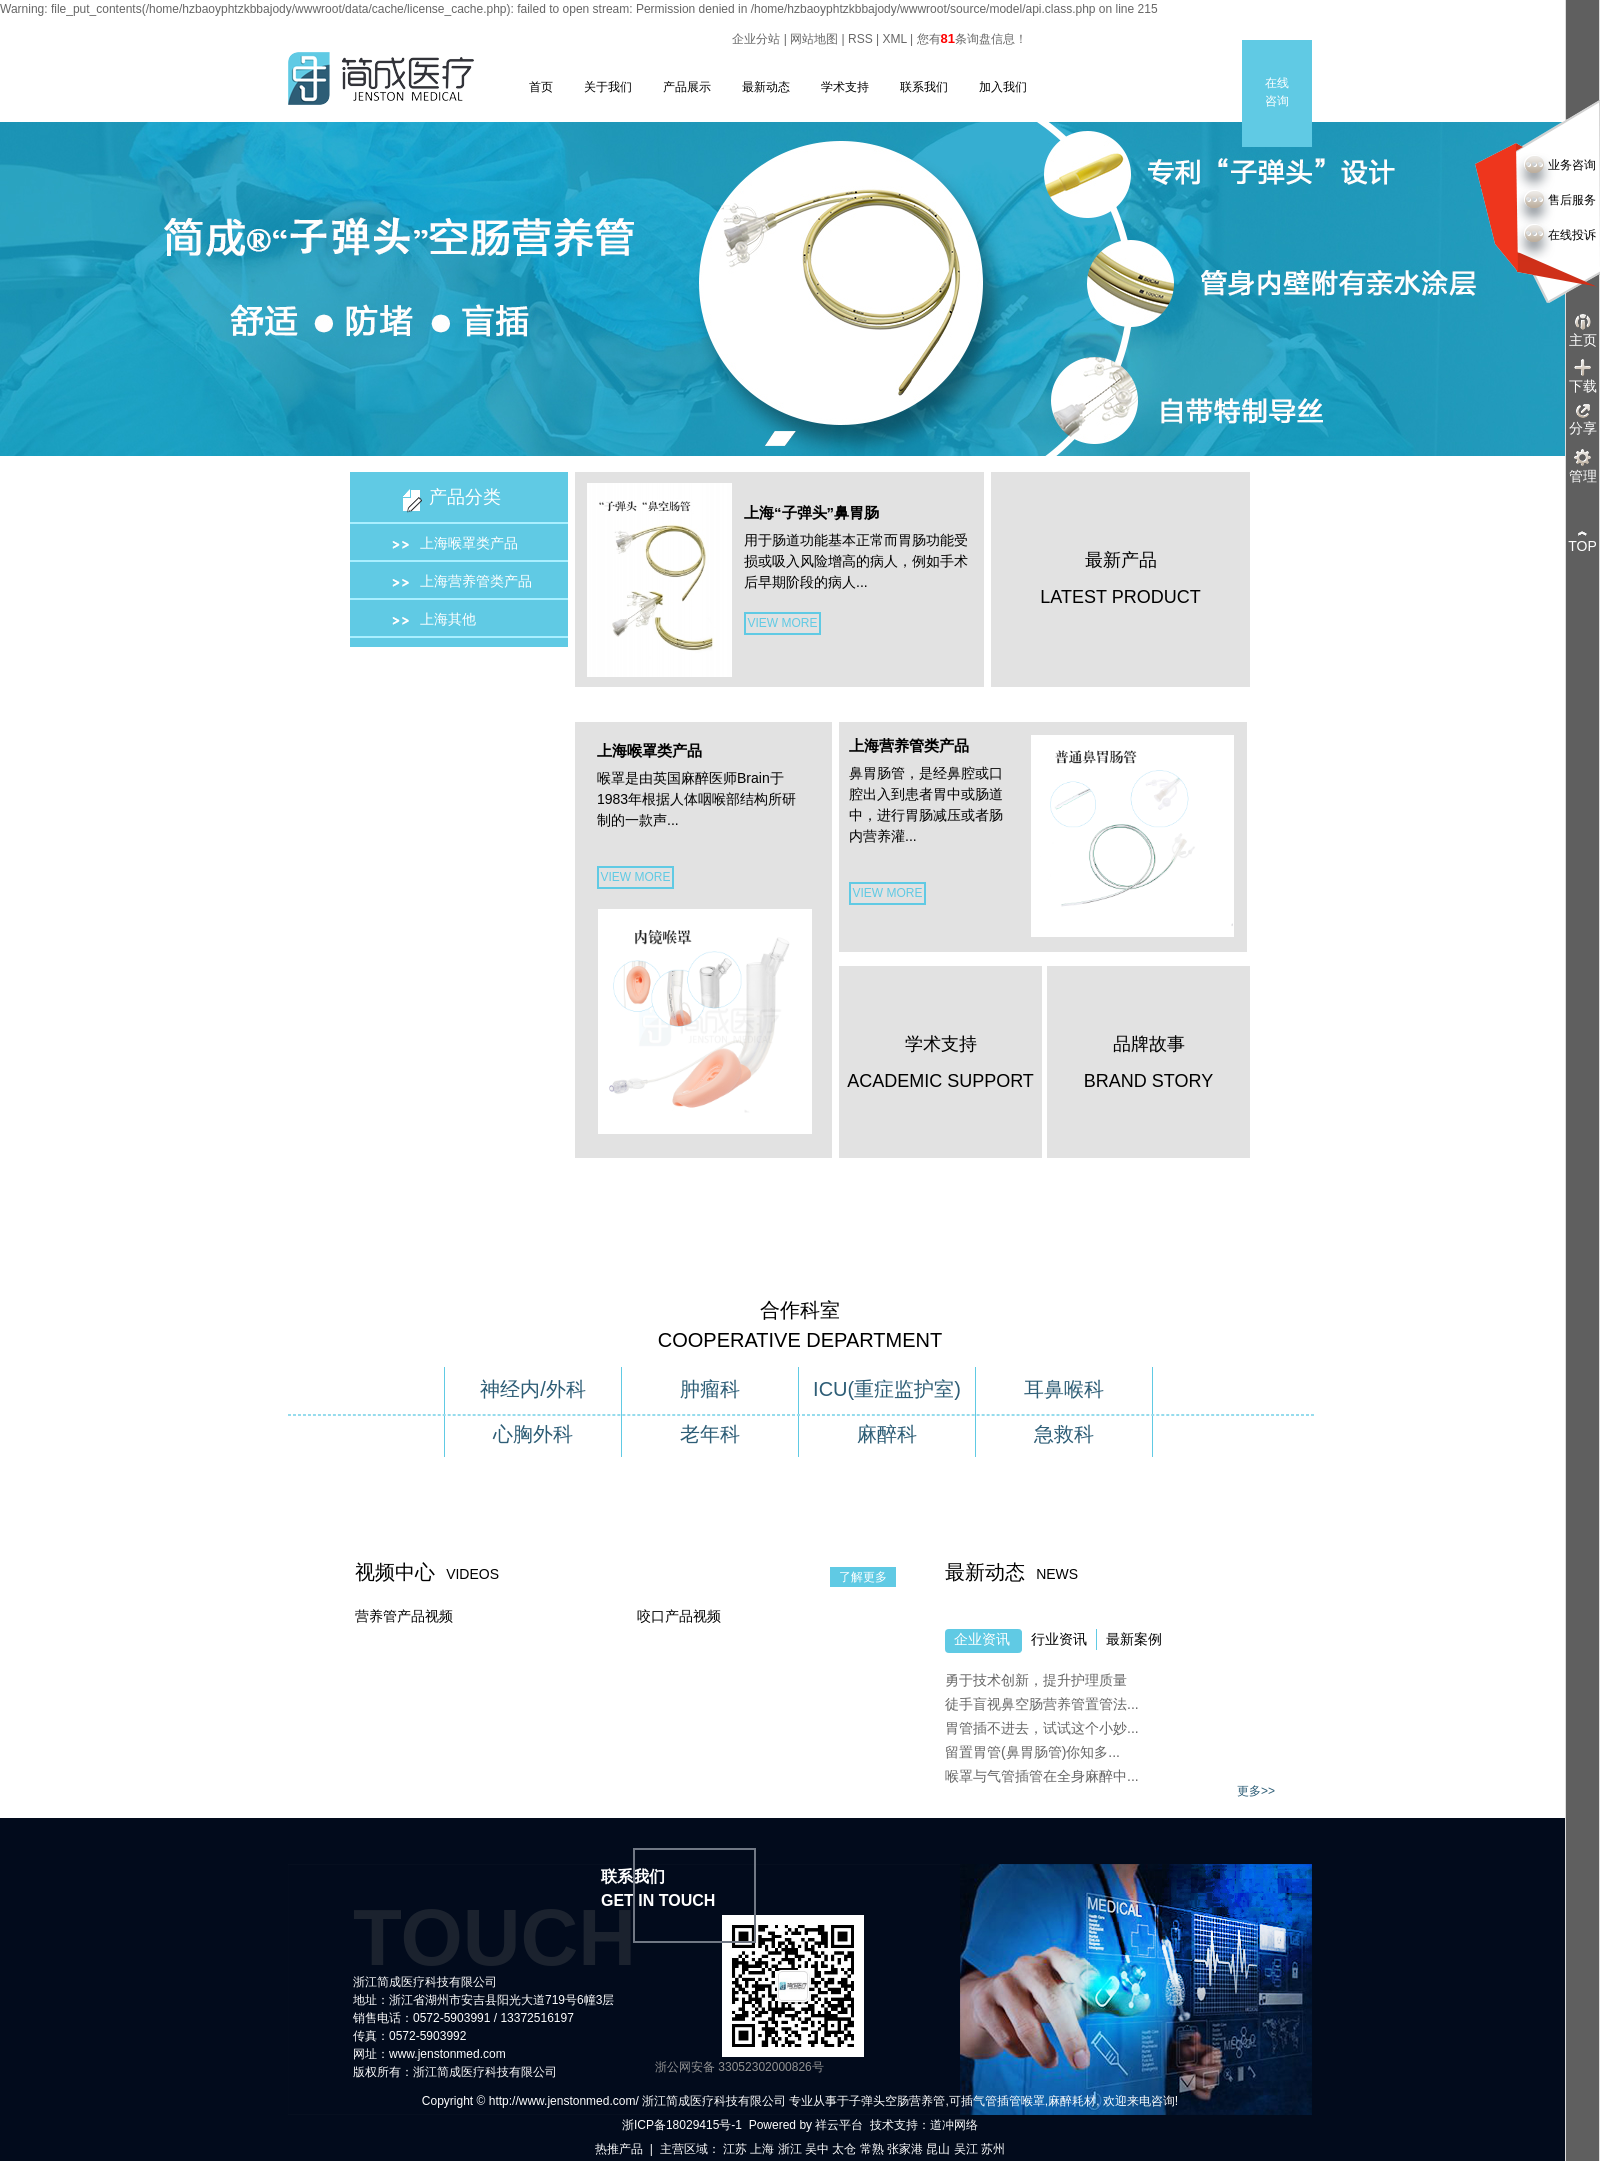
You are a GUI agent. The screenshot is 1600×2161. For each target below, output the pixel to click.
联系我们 (924, 87)
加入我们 (1003, 87)
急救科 (1064, 1434)
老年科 (710, 1434)
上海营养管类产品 (476, 581)
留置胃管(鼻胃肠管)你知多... (1032, 1752)
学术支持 (845, 87)
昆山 (938, 2149)
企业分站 (756, 39)
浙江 (790, 2149)
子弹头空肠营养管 (897, 2101)
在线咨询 (1277, 92)
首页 (541, 87)
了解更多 (863, 1577)
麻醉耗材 (1072, 2101)
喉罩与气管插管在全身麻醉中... (1042, 1776)
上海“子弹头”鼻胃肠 (811, 512)
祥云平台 (839, 2125)
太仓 (844, 2149)
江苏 (735, 2149)
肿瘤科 (710, 1389)
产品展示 (687, 87)
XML (895, 39)
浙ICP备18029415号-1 (682, 2125)
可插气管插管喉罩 (997, 2101)
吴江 (966, 2149)
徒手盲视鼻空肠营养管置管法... (1042, 1704)
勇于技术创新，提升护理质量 (1036, 1680)
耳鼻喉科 (1064, 1389)
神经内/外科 (533, 1389)
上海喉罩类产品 (469, 543)
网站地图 (814, 39)
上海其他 (448, 619)
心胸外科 (533, 1434)
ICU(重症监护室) (887, 1389)
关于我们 (608, 87)
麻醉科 (887, 1434)
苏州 (993, 2149)
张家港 (905, 2149)
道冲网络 (954, 2125)
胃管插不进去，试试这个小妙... (1042, 1728)
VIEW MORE (782, 623)
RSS (860, 39)
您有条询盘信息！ (972, 39)
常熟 (872, 2149)
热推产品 (619, 2149)
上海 (762, 2149)
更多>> (1256, 1791)
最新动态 (766, 87)
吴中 (817, 2149)
